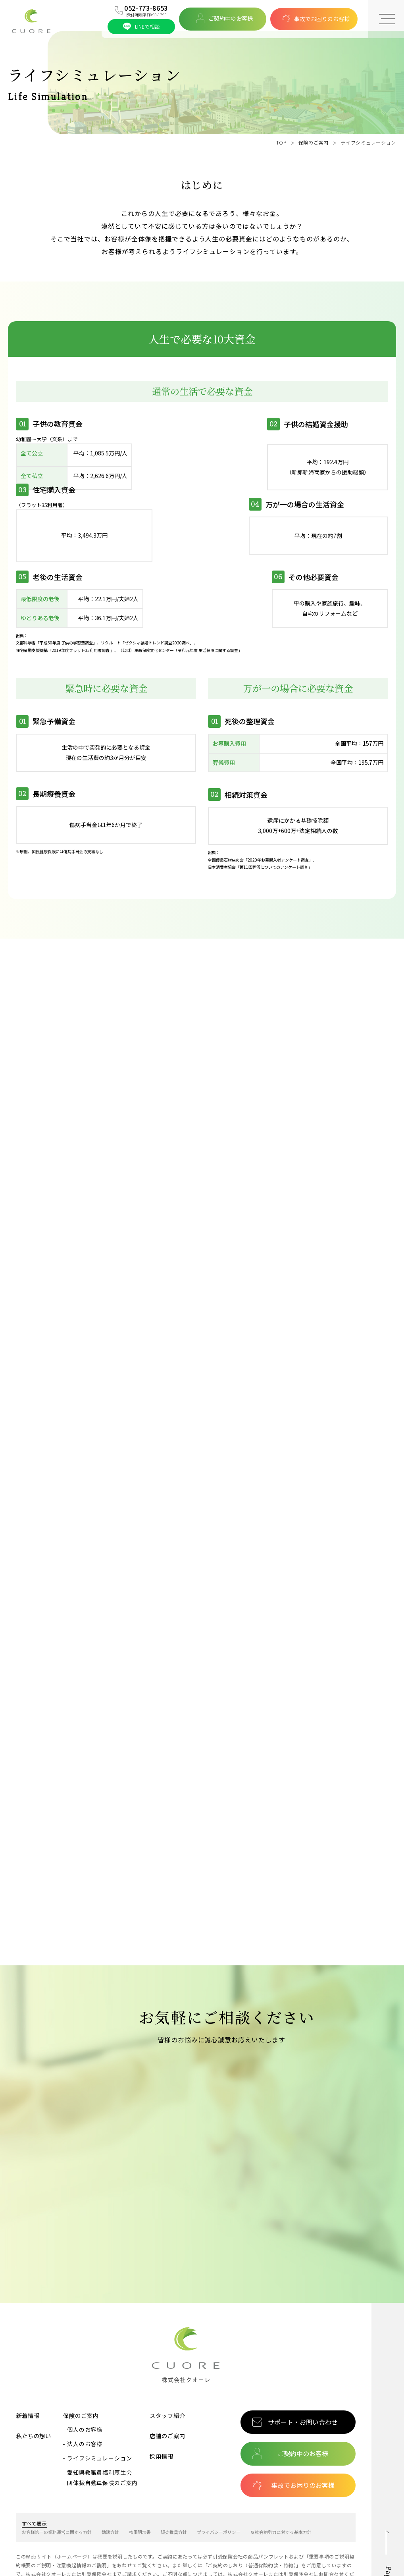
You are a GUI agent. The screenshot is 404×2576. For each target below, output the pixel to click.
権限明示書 (140, 2480)
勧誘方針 (110, 2480)
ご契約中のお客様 (224, 18)
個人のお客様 (84, 2378)
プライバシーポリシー (218, 2480)
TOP (281, 142)
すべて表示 (34, 2472)
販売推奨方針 (174, 2480)
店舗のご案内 (167, 2384)
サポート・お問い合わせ (303, 2370)
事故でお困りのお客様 (316, 18)
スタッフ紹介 (167, 2363)
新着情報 (27, 2363)
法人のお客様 (84, 2392)
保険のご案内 (313, 142)
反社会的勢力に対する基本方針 (281, 2480)
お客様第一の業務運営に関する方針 (57, 2480)
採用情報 (161, 2405)
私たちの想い (33, 2384)
